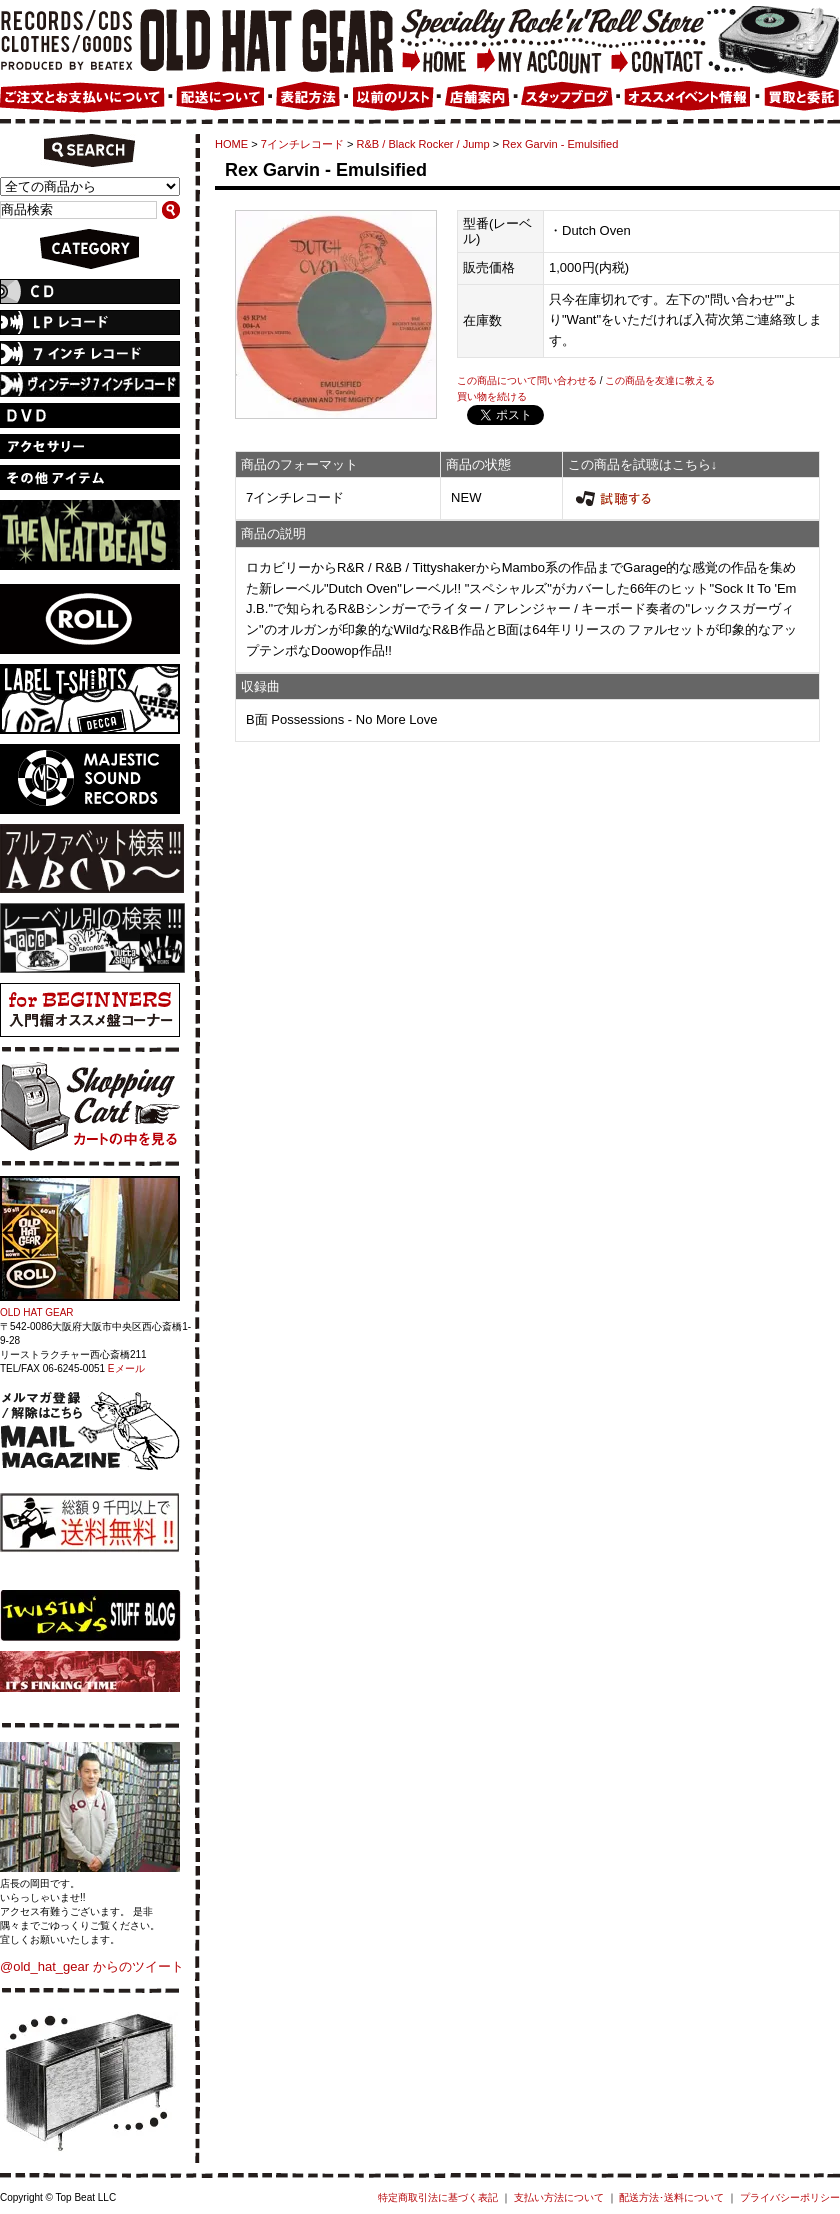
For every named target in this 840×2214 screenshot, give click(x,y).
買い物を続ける (492, 396)
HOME (231, 144)
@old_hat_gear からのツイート (92, 1966)
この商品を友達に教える (660, 380)
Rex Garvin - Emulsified (560, 144)
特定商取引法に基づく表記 (438, 2197)
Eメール (126, 1368)
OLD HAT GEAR (37, 1312)
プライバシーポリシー (790, 2197)
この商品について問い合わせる (527, 380)
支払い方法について (559, 2197)
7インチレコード (302, 144)
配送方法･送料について (671, 2197)
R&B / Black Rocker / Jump (423, 144)
